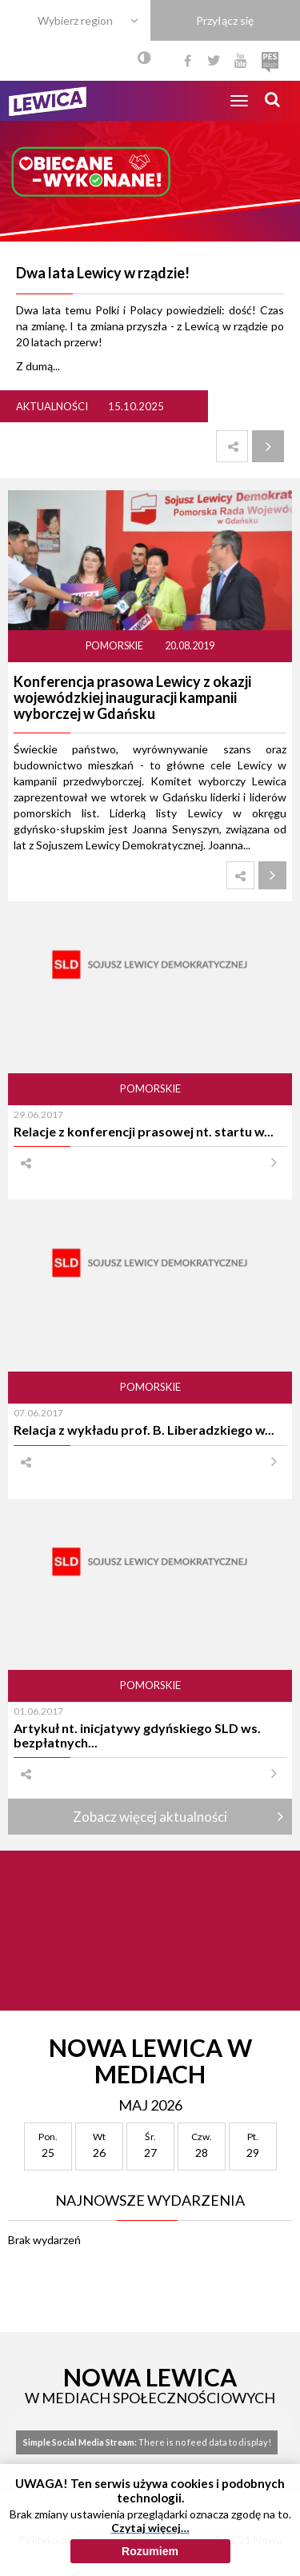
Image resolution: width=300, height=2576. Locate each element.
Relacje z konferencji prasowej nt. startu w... (144, 1131)
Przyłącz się (225, 20)
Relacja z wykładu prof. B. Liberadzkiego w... (144, 1429)
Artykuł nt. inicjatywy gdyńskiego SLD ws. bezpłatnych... (137, 1734)
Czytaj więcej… (150, 2533)
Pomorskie (115, 646)
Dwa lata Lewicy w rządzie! (103, 273)
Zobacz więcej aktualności (150, 1816)
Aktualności (52, 406)
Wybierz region (75, 20)
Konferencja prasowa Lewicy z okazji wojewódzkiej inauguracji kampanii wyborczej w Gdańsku (132, 697)
